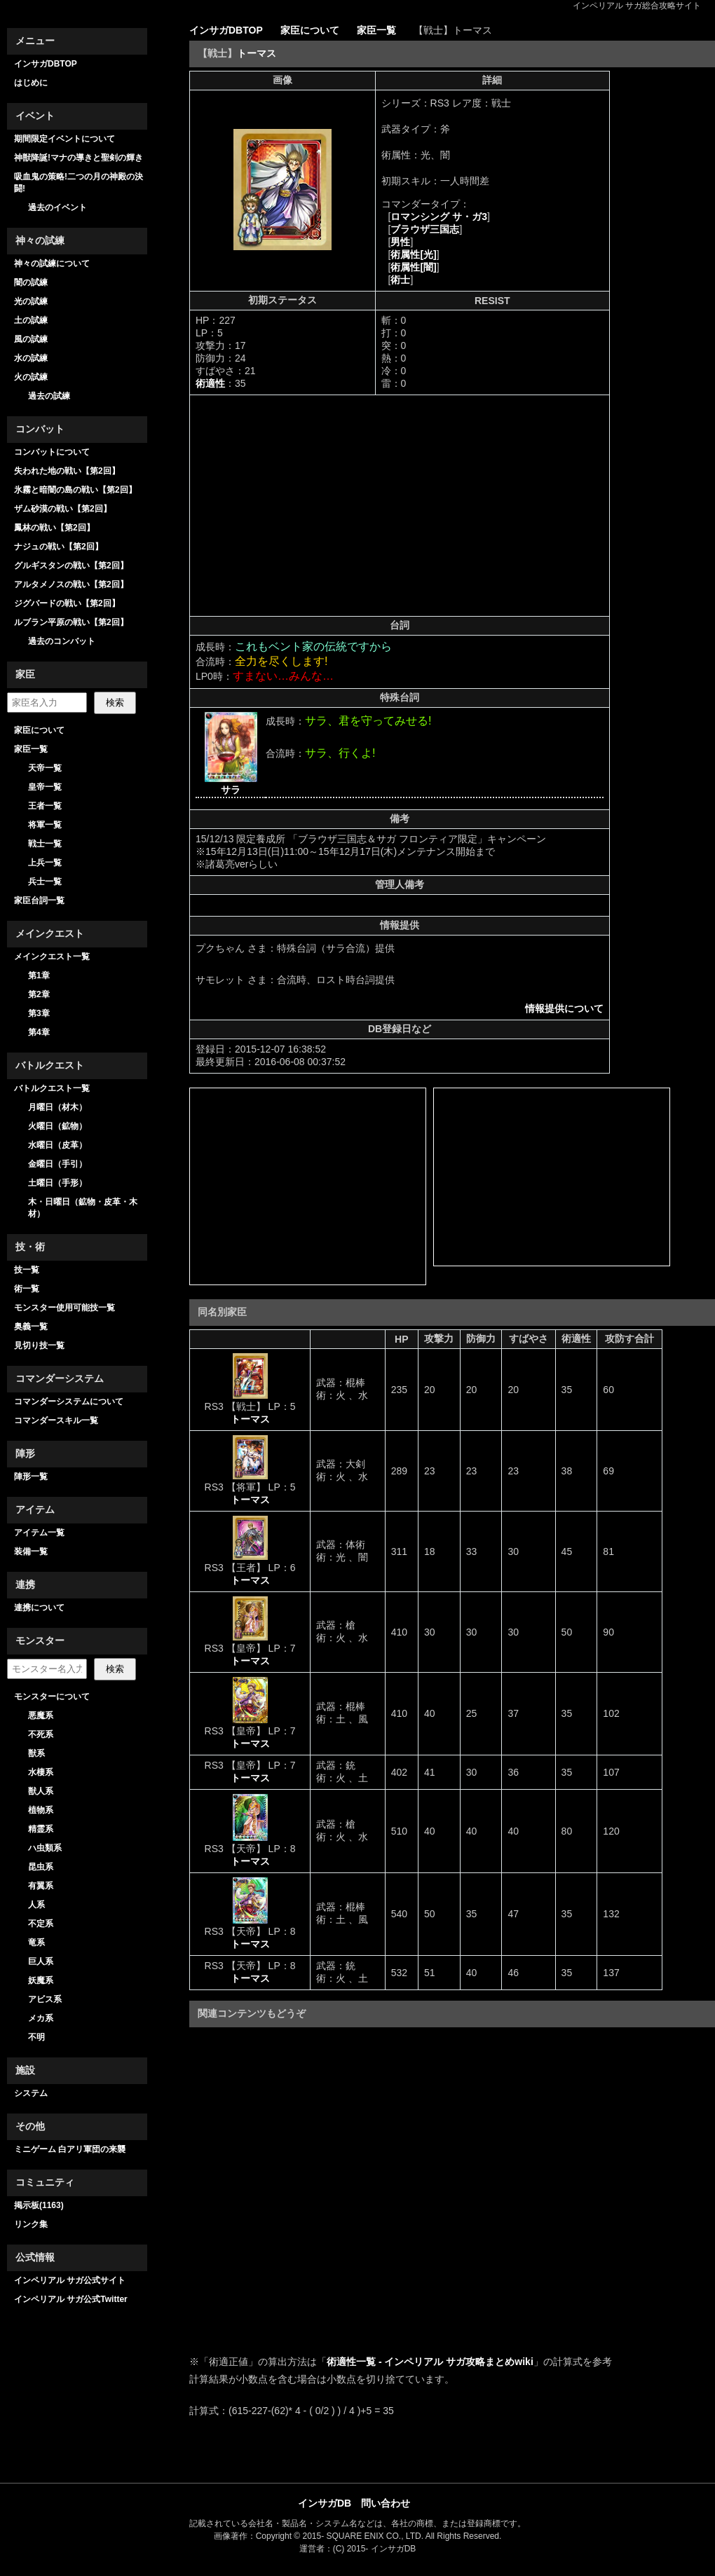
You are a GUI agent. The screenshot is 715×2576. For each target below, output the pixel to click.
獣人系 (40, 1791)
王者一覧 (45, 806)
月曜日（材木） (57, 1107)
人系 (36, 1905)
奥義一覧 (31, 1326)
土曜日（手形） (57, 1183)
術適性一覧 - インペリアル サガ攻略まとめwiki (430, 2361)
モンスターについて (52, 1696)
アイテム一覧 (39, 1532)
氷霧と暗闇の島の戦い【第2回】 (75, 490)
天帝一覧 (45, 768)
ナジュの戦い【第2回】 (58, 546)
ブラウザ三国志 (424, 229)
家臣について (39, 730)
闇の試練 (31, 282)
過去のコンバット (61, 641)
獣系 (36, 1753)
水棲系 (40, 1772)
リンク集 (31, 2224)
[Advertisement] (313, 504)
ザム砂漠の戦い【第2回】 (62, 509)
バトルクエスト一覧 (52, 1088)
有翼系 (40, 1886)
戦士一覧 (45, 844)
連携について (39, 1607)
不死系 (40, 1734)
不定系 (40, 1923)
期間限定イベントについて (64, 139)
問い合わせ (385, 2503)
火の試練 (31, 377)
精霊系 (40, 1829)
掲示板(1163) (39, 2205)
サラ (230, 789)
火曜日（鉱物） (57, 1126)
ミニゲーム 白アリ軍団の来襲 (69, 2149)
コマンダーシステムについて (68, 1401)
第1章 (39, 975)
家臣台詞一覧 (39, 900)
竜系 (36, 1942)
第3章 (39, 1013)
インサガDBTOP (45, 64)
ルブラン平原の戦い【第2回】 (71, 622)
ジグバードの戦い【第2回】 (67, 603)
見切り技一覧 (39, 1345)
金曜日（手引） (57, 1164)
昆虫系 (40, 1867)
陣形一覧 (31, 1476)
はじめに (31, 83)
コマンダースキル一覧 (56, 1420)
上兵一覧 (45, 863)
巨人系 (40, 1961)
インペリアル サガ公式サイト (69, 2280)
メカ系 (40, 2018)
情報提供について (564, 1008)
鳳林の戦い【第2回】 (54, 528)
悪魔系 (40, 1715)
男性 (400, 241)
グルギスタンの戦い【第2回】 (71, 565)
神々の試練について (52, 263)
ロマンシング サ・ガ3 (438, 216)
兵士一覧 (45, 881)
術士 (400, 279)
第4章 (39, 1032)
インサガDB (324, 2503)
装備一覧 (31, 1551)
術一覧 (26, 1289)
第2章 (39, 994)
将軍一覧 (45, 825)
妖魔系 (40, 1980)
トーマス (256, 53)
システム (31, 2093)
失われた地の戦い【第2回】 (67, 471)
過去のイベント (57, 207)
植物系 (40, 1810)
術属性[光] (413, 254)
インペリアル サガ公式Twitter (71, 2299)
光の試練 (31, 301)
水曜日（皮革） (57, 1145)
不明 (36, 2037)
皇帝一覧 (45, 787)
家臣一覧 (31, 749)
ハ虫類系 (45, 1848)
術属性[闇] (413, 267)
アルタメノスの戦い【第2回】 (71, 584)
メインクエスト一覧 (52, 956)
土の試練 (31, 320)
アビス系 (45, 1999)
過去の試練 (49, 396)
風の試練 (31, 339)
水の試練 (31, 358)
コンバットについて (52, 452)
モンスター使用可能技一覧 (64, 1308)
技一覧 (26, 1270)
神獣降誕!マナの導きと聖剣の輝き (78, 158)
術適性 (210, 383)
